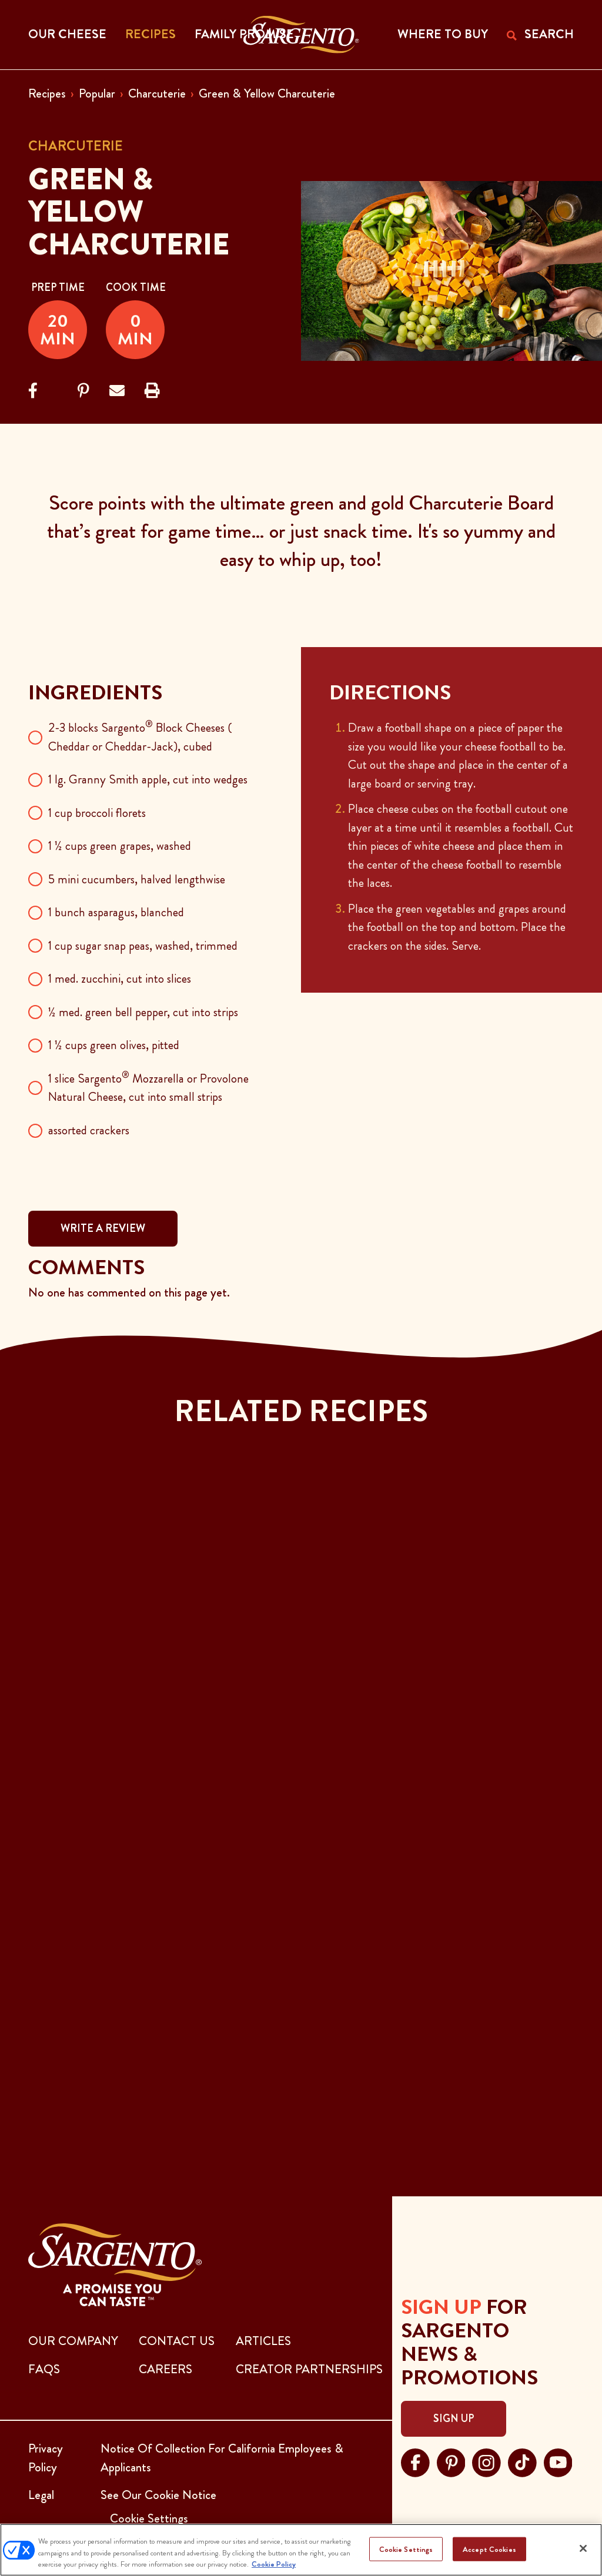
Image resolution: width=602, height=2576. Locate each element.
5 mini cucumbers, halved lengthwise (136, 879)
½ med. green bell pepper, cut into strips (143, 1012)
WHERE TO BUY (442, 34)
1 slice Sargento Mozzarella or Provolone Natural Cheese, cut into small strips (148, 1088)
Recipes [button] (150, 34)
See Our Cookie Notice (158, 2495)
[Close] (583, 2548)
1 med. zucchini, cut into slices (119, 978)
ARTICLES (263, 2341)
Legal (41, 2495)
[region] (301, 2550)
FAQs (44, 2369)
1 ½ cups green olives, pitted (113, 1045)
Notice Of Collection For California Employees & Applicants (222, 2458)
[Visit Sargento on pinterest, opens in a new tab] (451, 2461)
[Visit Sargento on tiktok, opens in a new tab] (522, 2461)
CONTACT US (177, 2341)
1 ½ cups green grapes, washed (119, 846)
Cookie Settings (406, 2548)
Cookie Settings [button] (149, 2518)
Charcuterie (157, 93)
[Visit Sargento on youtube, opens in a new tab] (558, 2461)
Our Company (73, 2341)
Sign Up (453, 2418)
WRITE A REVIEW (103, 1228)
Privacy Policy (45, 2458)
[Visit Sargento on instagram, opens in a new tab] (486, 2461)
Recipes (47, 93)
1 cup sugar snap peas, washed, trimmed (143, 945)
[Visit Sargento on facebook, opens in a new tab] (415, 2461)
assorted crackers (88, 1130)
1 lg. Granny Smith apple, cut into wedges (148, 779)
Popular (97, 93)
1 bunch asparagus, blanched (116, 912)
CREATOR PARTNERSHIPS (309, 2369)
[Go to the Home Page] (301, 34)
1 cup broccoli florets (97, 813)
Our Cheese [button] (67, 34)
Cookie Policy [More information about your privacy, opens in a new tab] (274, 2564)
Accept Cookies (489, 2548)
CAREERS (165, 2369)
